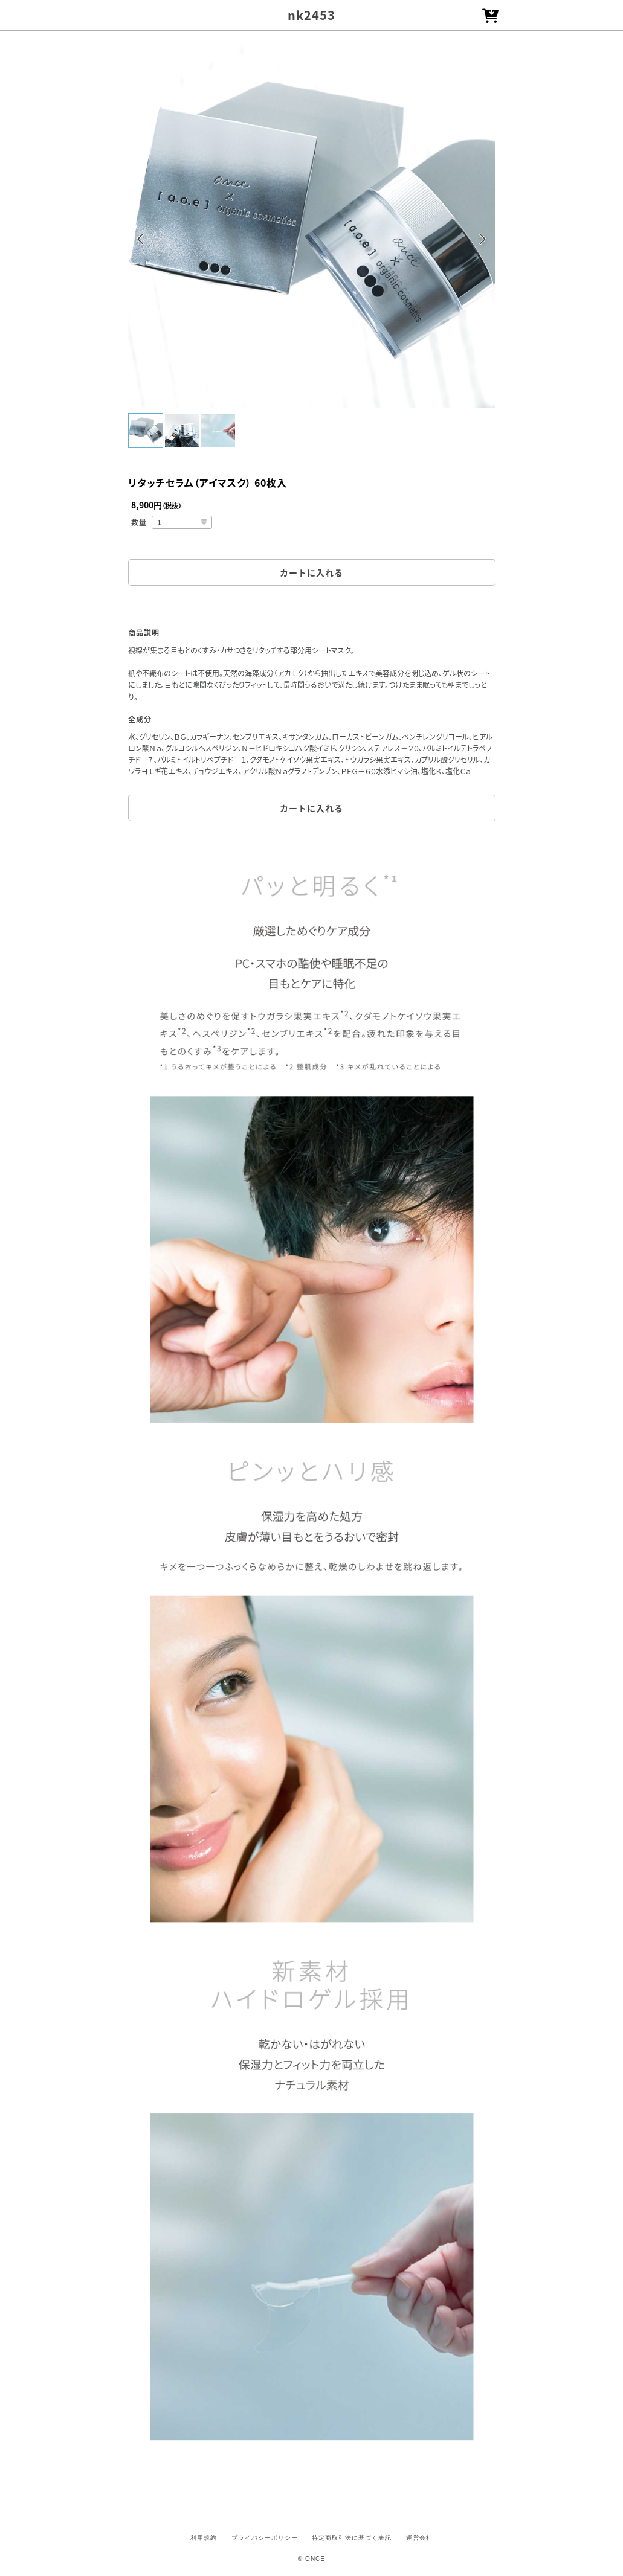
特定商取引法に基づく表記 (352, 2537)
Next (483, 241)
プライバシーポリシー (264, 2537)
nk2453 (311, 15)
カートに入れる (311, 572)
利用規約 (203, 2537)
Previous (140, 241)
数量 (139, 522)
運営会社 (419, 2537)
